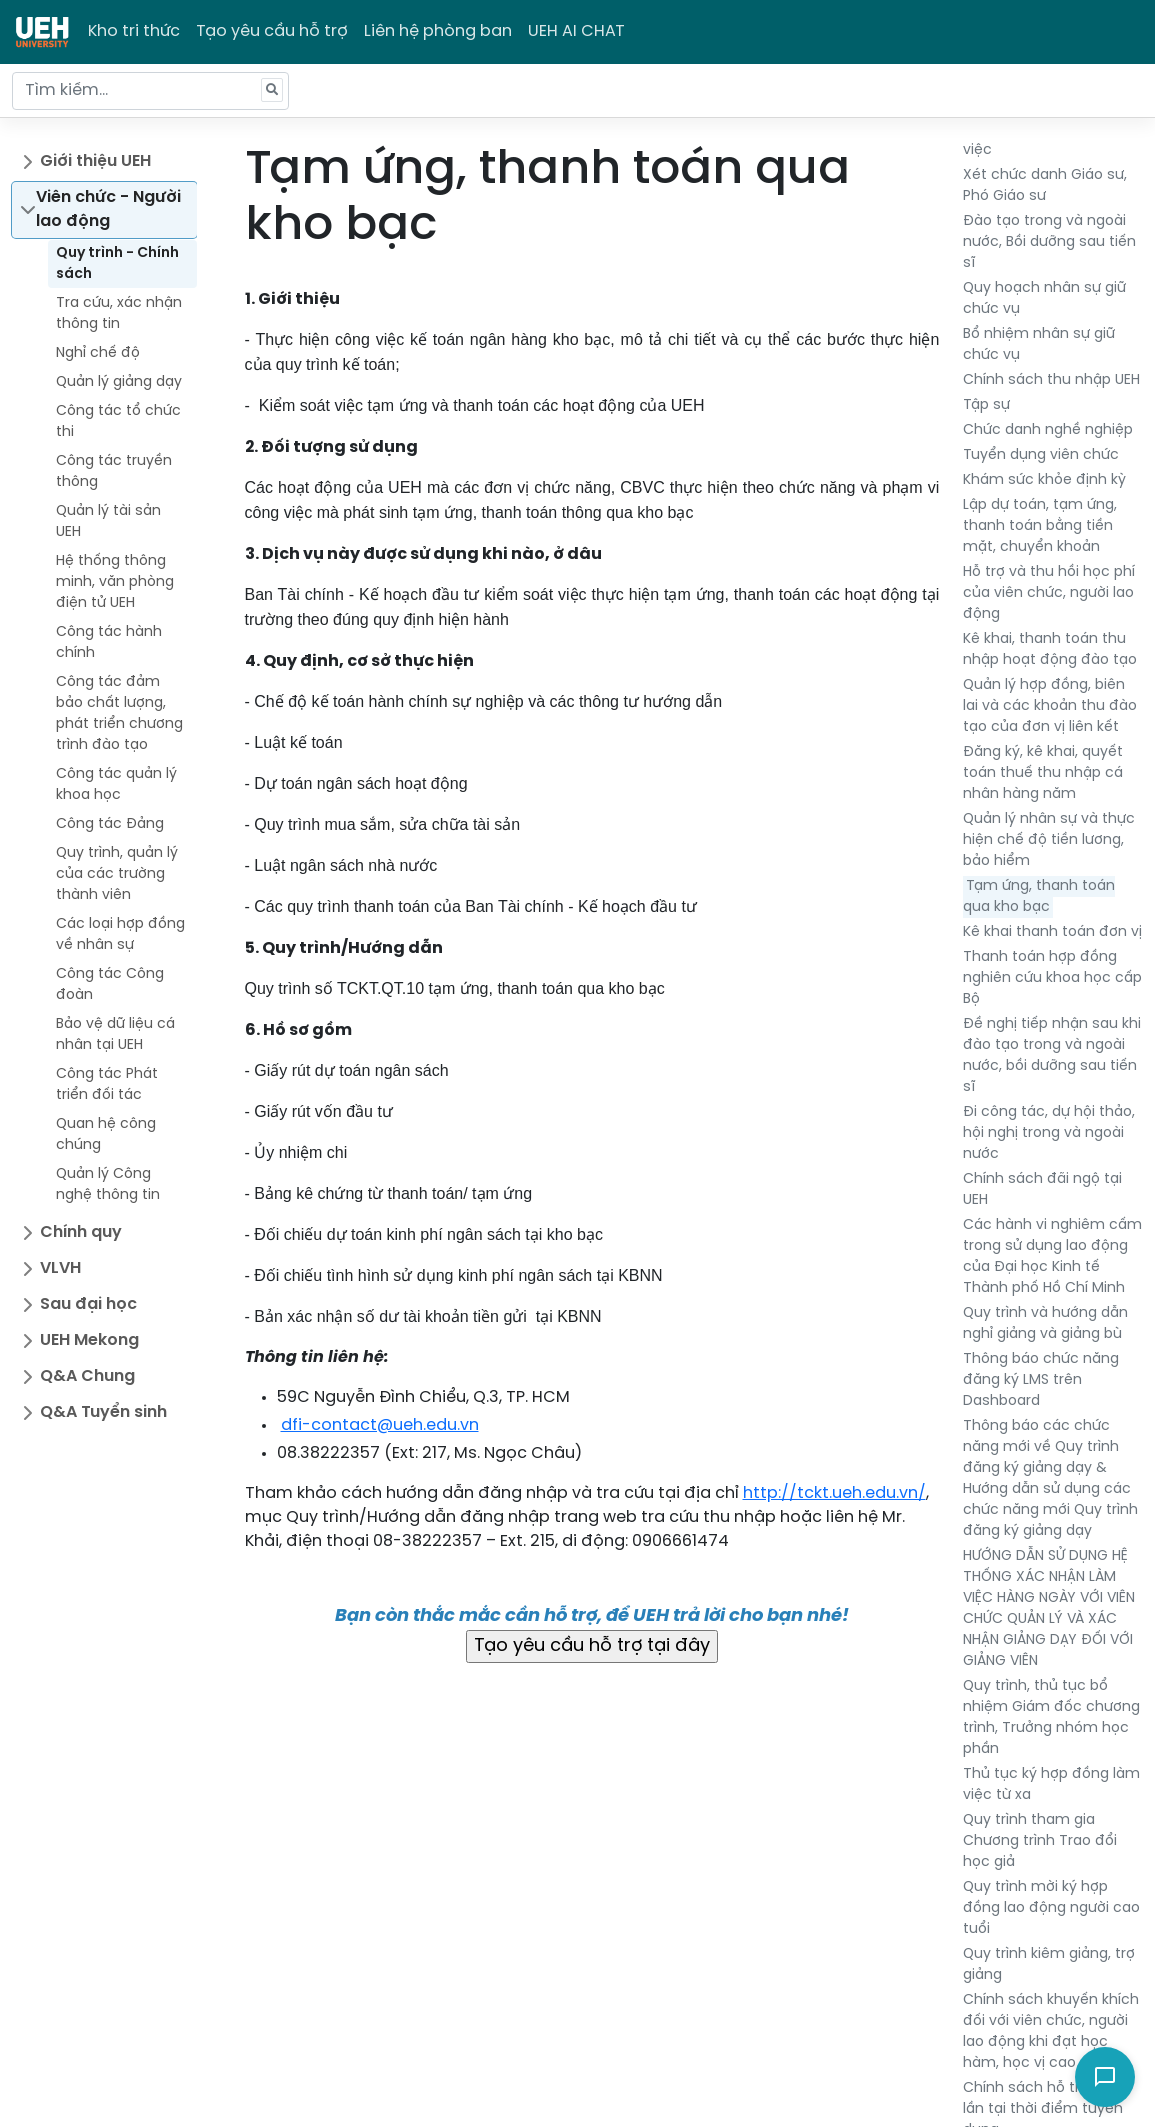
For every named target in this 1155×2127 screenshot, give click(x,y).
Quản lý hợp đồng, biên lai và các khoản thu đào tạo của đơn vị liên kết (1050, 706)
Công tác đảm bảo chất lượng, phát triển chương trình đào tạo (119, 714)
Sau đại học (88, 1304)
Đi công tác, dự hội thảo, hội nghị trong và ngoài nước (1049, 1133)
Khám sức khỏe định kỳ (1044, 480)
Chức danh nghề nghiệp (1048, 430)
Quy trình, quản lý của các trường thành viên (117, 874)
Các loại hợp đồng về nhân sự (120, 935)
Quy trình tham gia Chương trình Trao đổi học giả (1040, 1841)
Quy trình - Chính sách (117, 264)
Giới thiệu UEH (95, 161)
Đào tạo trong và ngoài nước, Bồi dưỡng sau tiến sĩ (1049, 242)
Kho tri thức (134, 31)
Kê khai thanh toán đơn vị (1052, 932)
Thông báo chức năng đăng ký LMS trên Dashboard (1041, 1380)
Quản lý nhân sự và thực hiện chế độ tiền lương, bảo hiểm (1049, 840)
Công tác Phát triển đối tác (107, 1085)
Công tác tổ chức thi (118, 422)
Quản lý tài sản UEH (108, 522)
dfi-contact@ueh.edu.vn (380, 1425)
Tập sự (986, 405)
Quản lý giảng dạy (119, 382)
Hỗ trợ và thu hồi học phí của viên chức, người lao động (1049, 593)
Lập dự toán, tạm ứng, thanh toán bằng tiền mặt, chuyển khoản (1040, 526)
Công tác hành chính (109, 643)
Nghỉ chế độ (98, 353)
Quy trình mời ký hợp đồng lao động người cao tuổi (1051, 1908)
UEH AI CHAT (576, 31)
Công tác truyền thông (114, 472)
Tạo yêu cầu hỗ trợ (272, 31)
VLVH (60, 1268)
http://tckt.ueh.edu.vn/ (834, 1493)
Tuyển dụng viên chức (1041, 455)
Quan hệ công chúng (106, 1135)
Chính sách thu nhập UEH (1051, 380)
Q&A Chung (87, 1376)
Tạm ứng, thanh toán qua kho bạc (1039, 897)
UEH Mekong (89, 1340)
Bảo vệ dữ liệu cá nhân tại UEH (115, 1035)
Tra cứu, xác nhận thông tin (119, 314)
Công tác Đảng (110, 824)
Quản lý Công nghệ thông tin (108, 1185)
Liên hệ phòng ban (438, 31)
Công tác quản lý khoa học (116, 785)
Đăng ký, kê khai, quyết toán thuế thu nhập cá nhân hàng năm (1043, 773)
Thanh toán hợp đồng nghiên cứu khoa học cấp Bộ (1052, 978)
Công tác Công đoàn (110, 985)
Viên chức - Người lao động (108, 209)
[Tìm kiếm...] (150, 91)
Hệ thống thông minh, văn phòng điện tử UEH (115, 582)
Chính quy (81, 1232)
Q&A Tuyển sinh (103, 1412)
